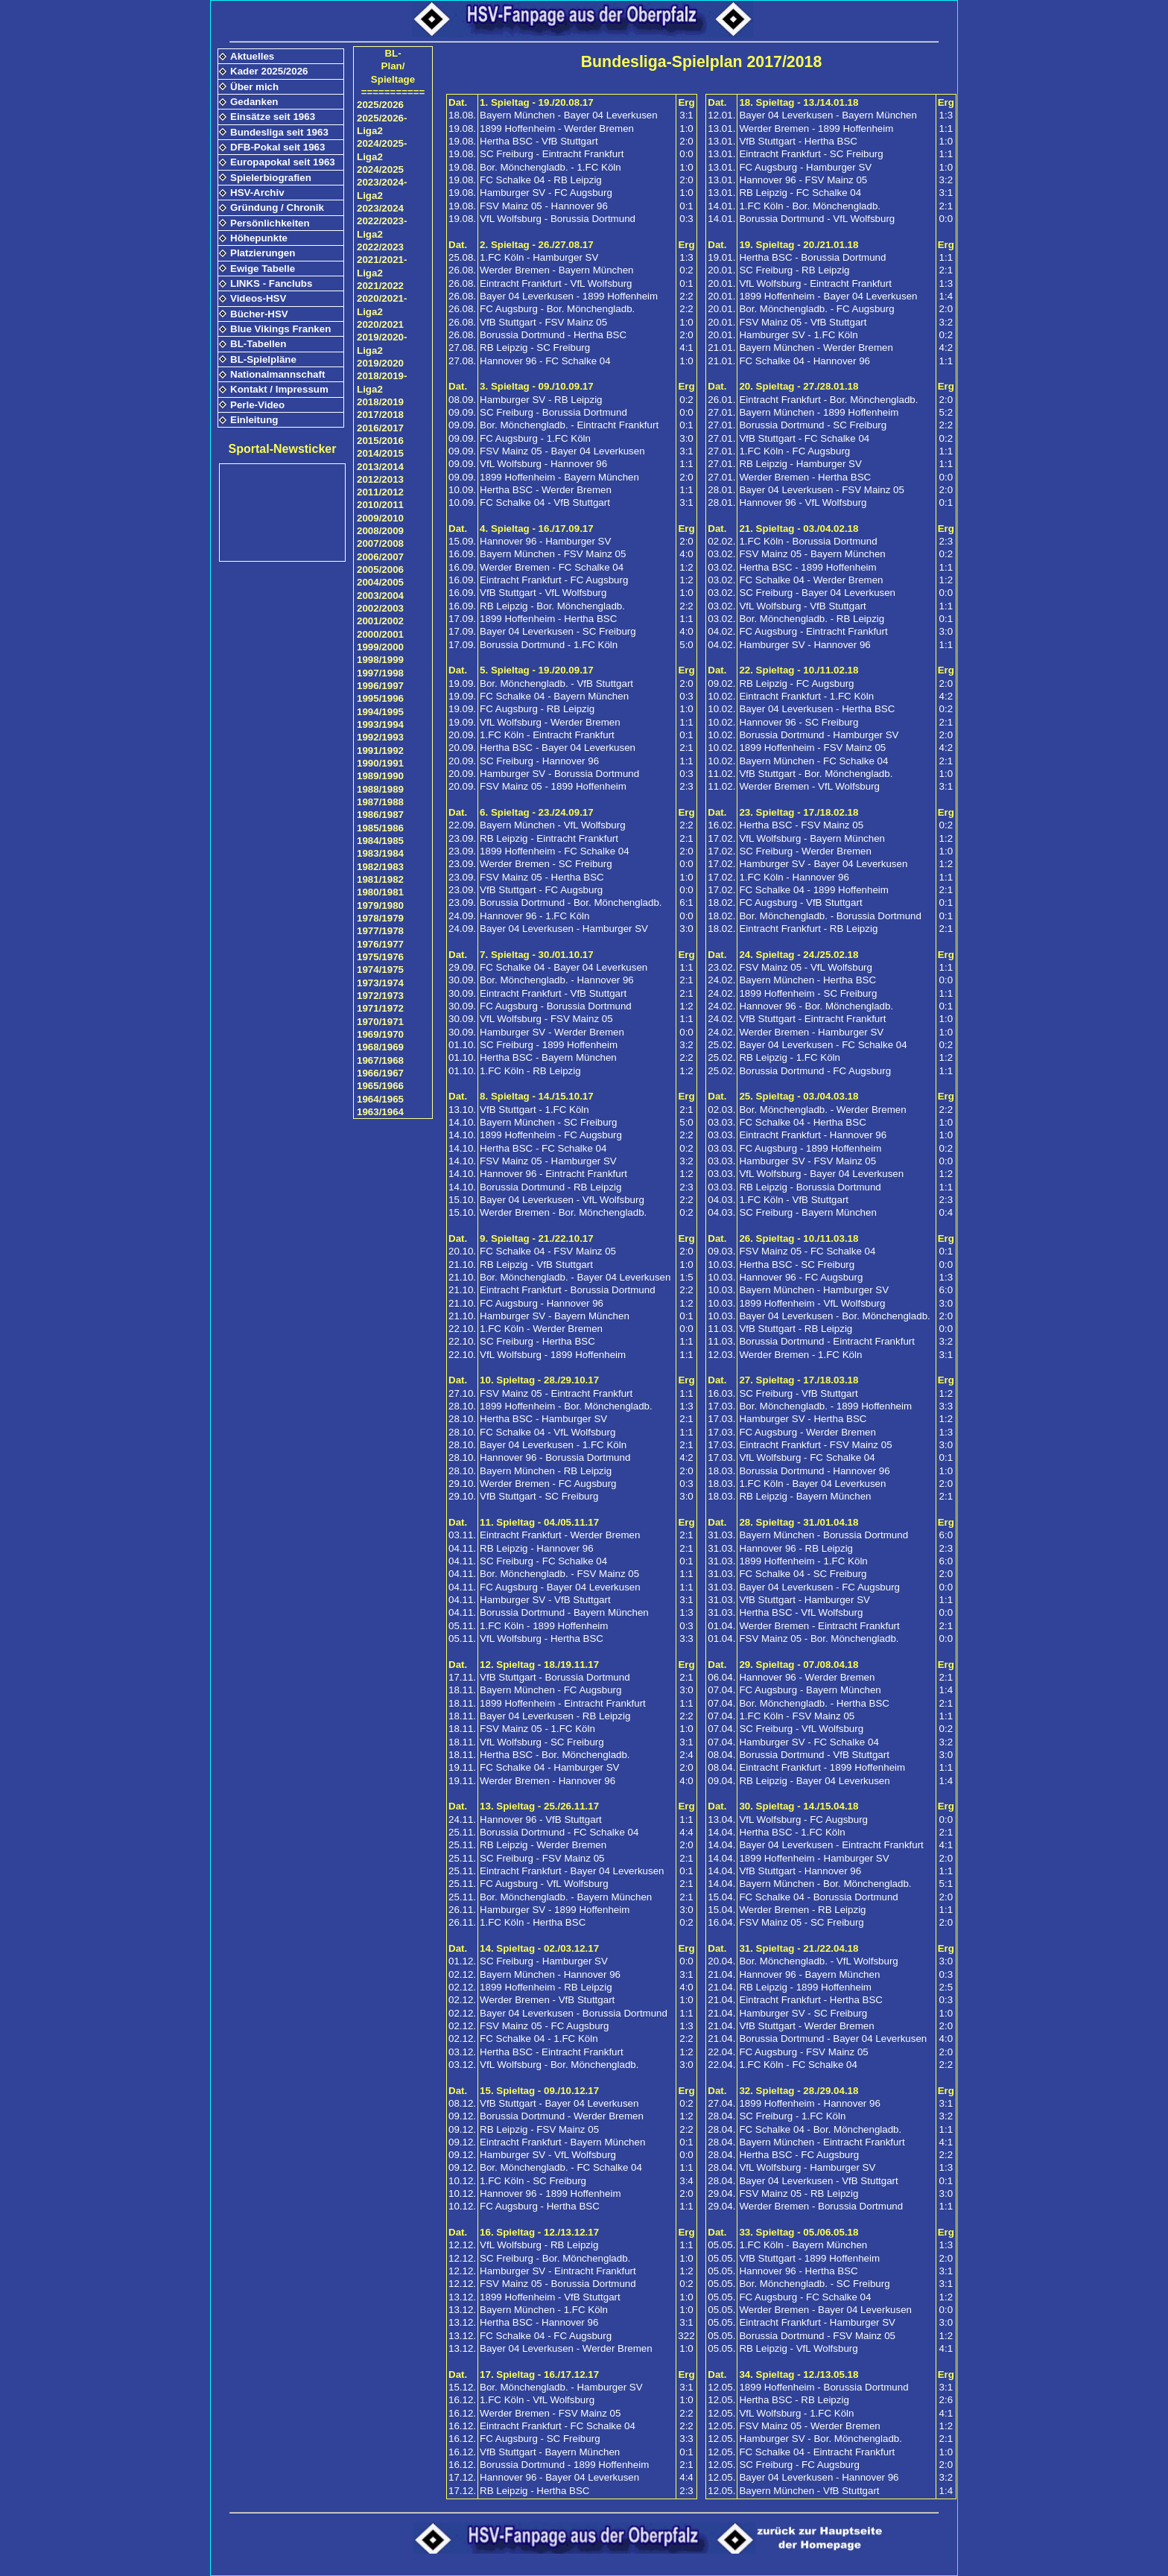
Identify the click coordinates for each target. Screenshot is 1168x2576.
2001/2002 (380, 620)
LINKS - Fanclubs (271, 283)
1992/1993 (380, 737)
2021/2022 (380, 285)
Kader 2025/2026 (269, 71)
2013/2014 (380, 466)
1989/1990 (380, 775)
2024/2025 (380, 169)
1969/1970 (380, 1034)
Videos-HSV (258, 298)
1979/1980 (380, 905)
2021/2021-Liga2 (382, 266)
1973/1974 (380, 983)
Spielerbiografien (270, 177)
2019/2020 (380, 363)
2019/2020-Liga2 (382, 343)
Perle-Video (257, 404)
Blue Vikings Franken (280, 328)
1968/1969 (380, 1047)
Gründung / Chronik (277, 207)
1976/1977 (380, 944)
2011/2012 (380, 492)
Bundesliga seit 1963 (279, 132)
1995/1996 (380, 698)
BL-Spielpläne (263, 359)
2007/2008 (380, 543)
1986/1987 (380, 814)
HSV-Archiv (257, 192)
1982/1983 (380, 866)
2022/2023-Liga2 (382, 227)
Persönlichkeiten (270, 223)
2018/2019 (380, 401)
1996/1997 (380, 685)
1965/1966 (380, 1085)
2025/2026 (380, 104)
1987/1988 (380, 802)
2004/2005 (380, 582)
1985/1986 (380, 828)
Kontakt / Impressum (279, 389)
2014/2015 (380, 453)
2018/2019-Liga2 (382, 382)
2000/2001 (380, 634)
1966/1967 (380, 1073)
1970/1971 (380, 1021)
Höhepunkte (259, 238)
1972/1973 (380, 995)
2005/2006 (380, 569)
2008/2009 (380, 530)
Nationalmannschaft (277, 374)
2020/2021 (380, 324)
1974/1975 (380, 969)
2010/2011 (380, 504)
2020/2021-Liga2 (382, 305)
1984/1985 (380, 840)
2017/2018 (380, 414)
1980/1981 (380, 892)
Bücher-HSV (259, 314)
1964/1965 (380, 1099)
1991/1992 (380, 750)
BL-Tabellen (258, 343)
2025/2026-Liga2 (382, 124)
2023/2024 (380, 208)
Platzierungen (262, 252)
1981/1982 (380, 879)
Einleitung (254, 419)
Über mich (254, 86)
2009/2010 (380, 518)
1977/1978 (380, 930)
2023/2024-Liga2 (382, 188)
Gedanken (254, 101)
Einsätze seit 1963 (272, 116)
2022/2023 (380, 247)
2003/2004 (380, 595)
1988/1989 (380, 789)
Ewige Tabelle (262, 268)
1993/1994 (380, 724)
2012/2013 (380, 479)
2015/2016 (380, 440)
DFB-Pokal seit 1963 (277, 147)
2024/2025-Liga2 (382, 150)
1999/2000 (380, 647)
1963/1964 (380, 1111)
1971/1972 (380, 1008)
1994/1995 (380, 711)
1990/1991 (380, 763)
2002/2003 (380, 608)
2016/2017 (380, 428)
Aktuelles (252, 56)
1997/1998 (380, 673)
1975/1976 (380, 956)
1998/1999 (380, 659)
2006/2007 (380, 556)
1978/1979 (380, 918)
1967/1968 (380, 1060)
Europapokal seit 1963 (282, 162)
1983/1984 (380, 853)
